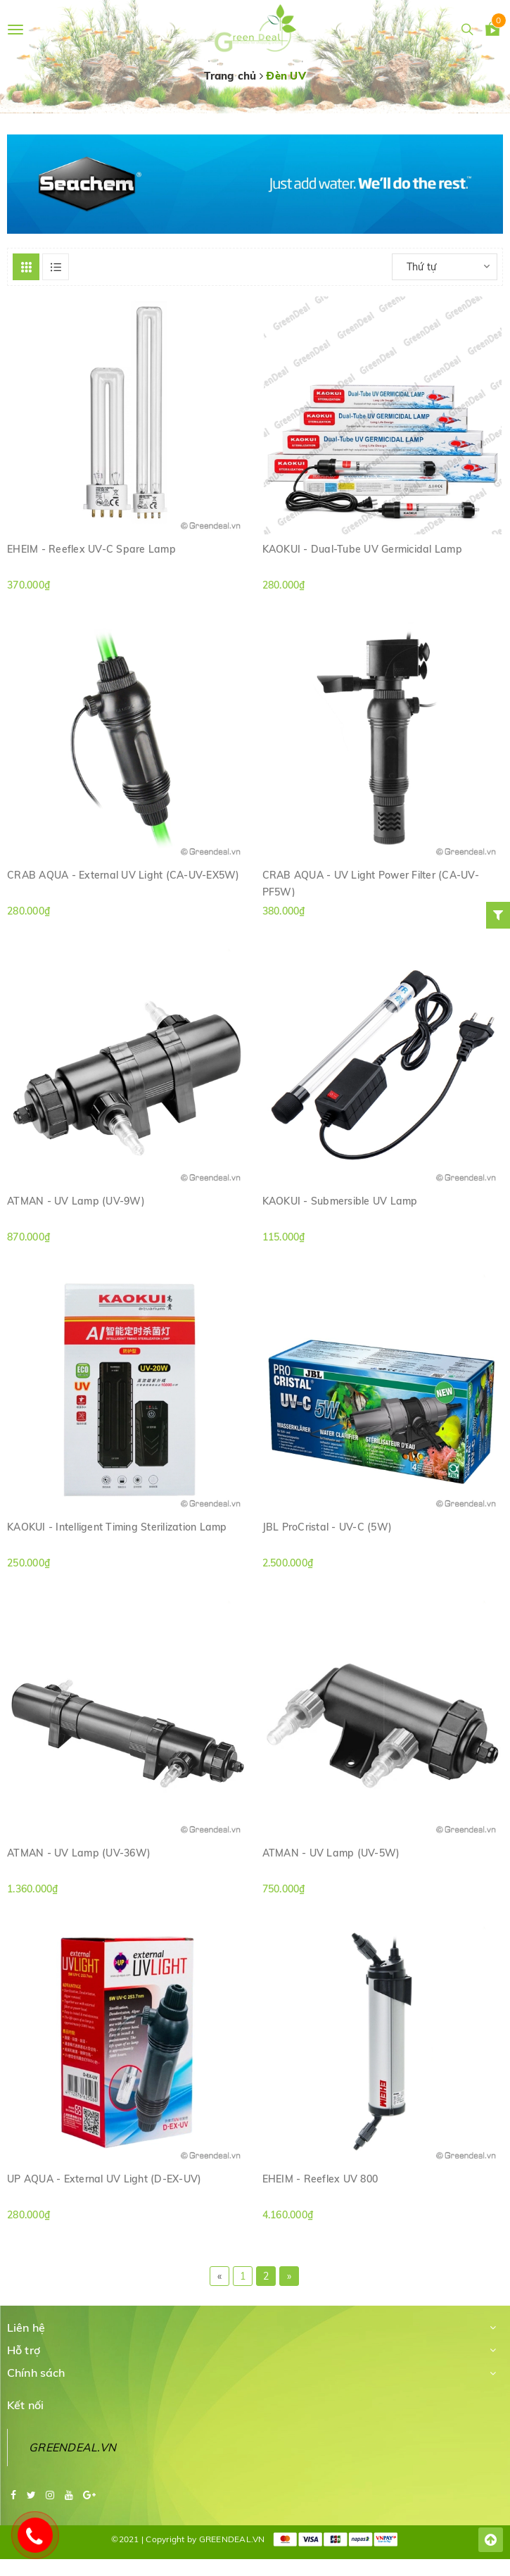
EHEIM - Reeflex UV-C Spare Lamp (91, 549)
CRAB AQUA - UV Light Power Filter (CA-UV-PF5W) (370, 883)
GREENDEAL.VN (72, 2447)
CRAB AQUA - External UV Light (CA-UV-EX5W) (123, 875)
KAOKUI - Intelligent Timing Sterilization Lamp (117, 1527)
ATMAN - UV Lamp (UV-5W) (331, 1853)
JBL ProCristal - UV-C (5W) (327, 1527)
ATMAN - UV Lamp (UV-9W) (76, 1201)
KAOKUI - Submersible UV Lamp (340, 1201)
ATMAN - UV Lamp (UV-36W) (79, 1853)
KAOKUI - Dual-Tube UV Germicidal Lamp (362, 549)
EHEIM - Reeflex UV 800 (320, 2179)
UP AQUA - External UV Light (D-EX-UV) (104, 2179)
